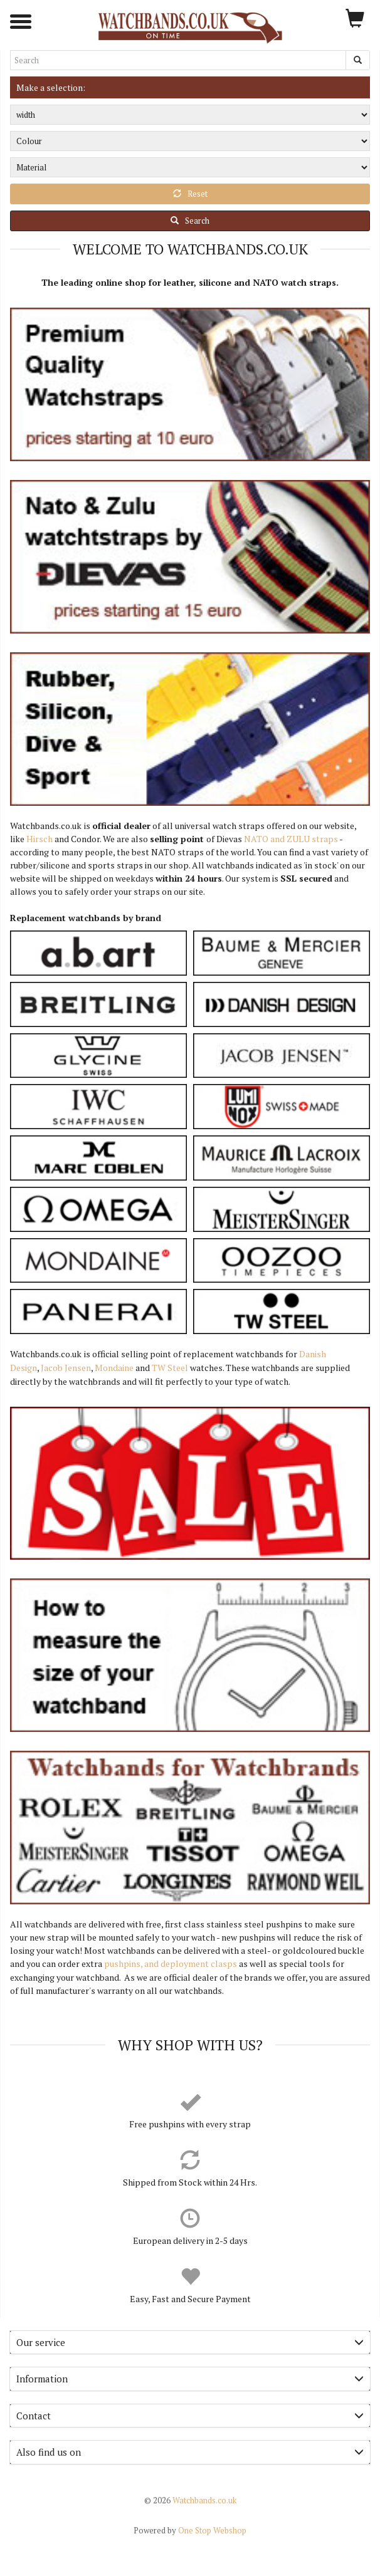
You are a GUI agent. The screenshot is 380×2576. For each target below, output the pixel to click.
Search (190, 220)
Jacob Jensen (66, 1368)
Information (190, 2378)
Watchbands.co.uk (190, 2500)
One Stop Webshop (190, 2530)
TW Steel (170, 1368)
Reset (190, 193)
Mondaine (114, 1368)
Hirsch (39, 839)
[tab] (190, 2342)
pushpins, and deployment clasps (170, 1963)
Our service (190, 2342)
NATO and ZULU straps (291, 839)
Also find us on (190, 2452)
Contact (190, 2415)
